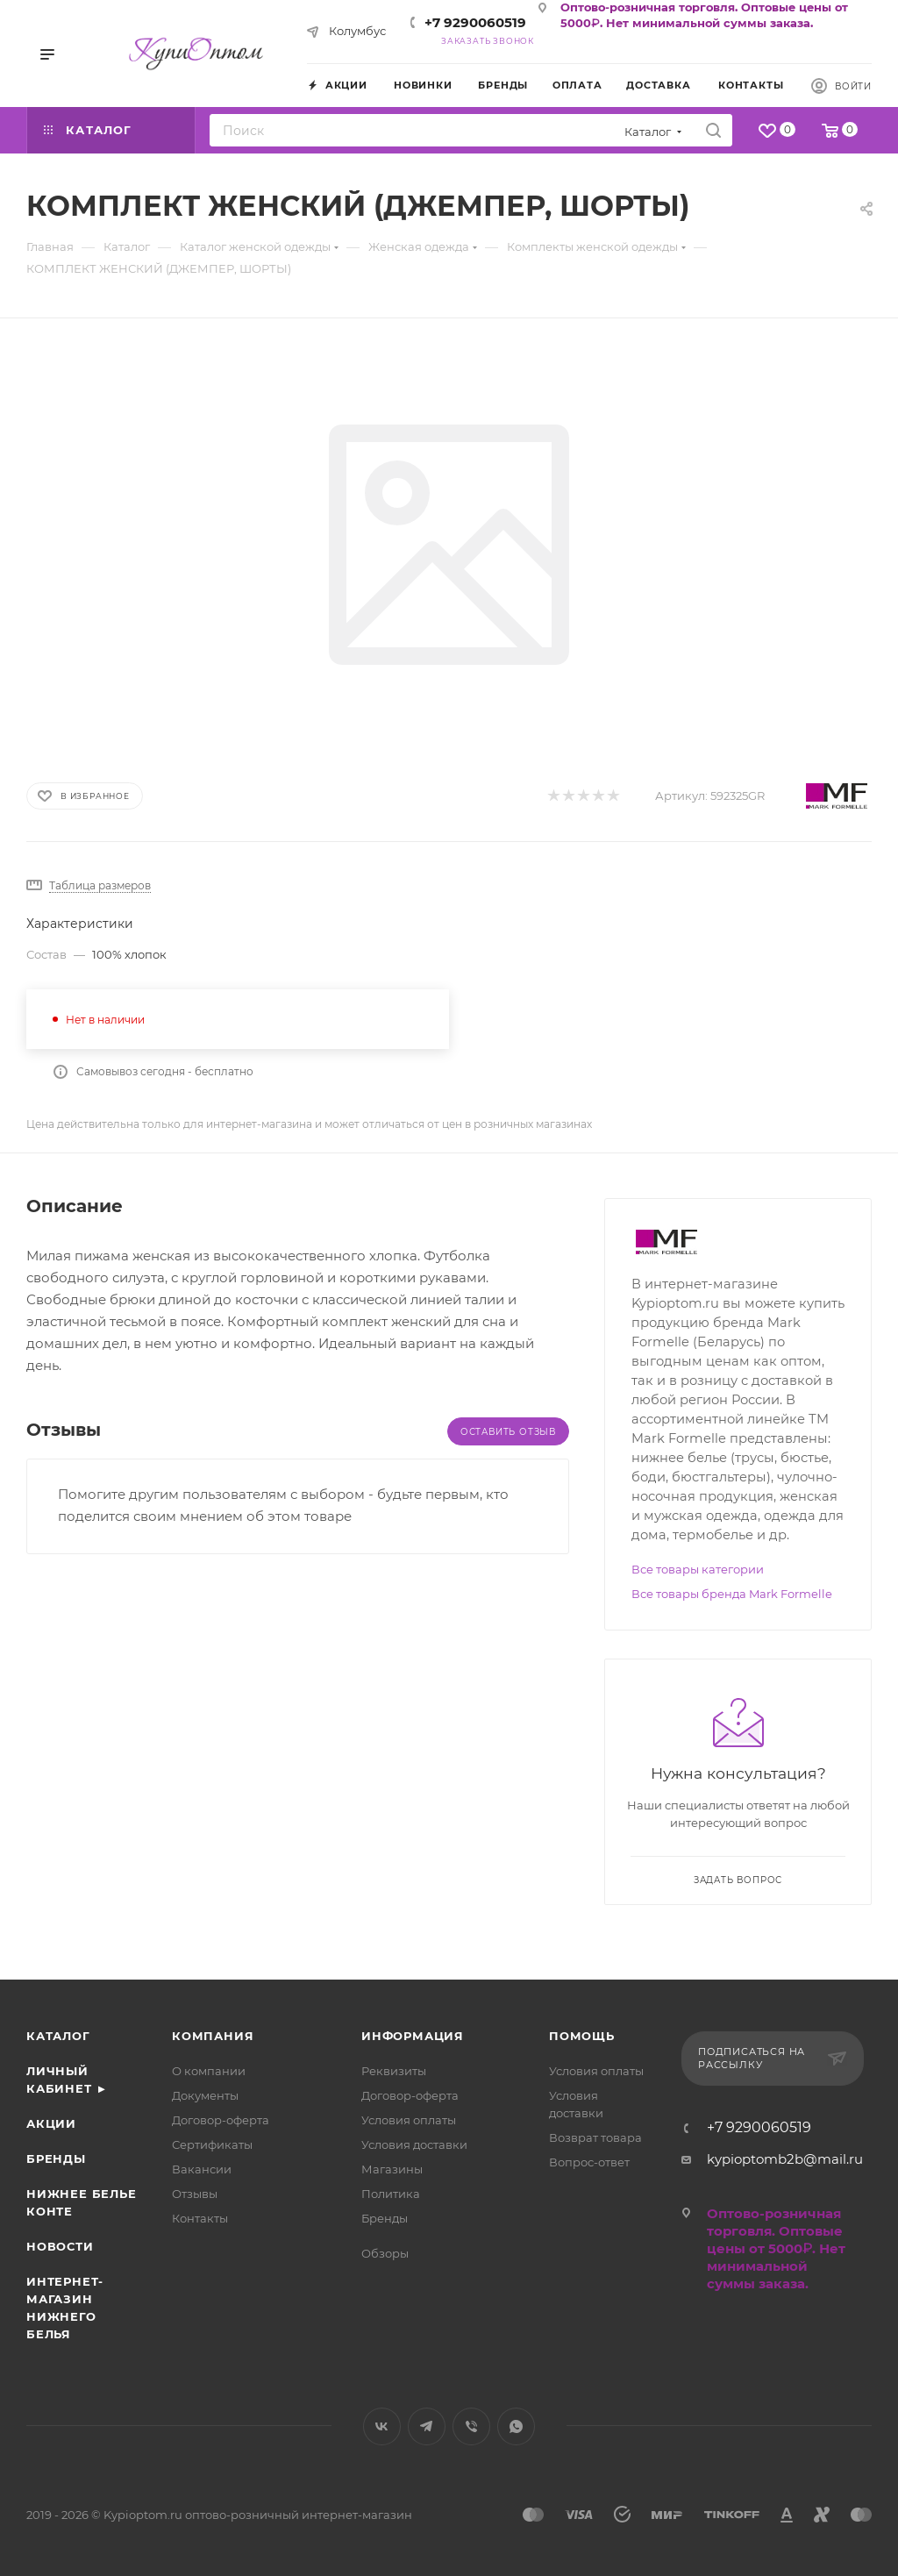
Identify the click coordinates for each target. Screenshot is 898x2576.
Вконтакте (382, 2426)
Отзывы (194, 2194)
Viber (471, 2426)
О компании (209, 2071)
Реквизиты (393, 2071)
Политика (390, 2194)
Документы (205, 2095)
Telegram (426, 2426)
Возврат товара (595, 2137)
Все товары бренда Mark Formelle (731, 1594)
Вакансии (202, 2169)
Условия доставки (414, 2144)
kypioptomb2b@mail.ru (785, 2159)
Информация (412, 2036)
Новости (60, 2246)
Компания (212, 2036)
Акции (51, 2123)
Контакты (200, 2218)
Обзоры (385, 2253)
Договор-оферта (220, 2120)
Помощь (582, 2036)
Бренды (56, 2158)
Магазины (392, 2169)
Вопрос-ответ (589, 2162)
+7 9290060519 (475, 22)
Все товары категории (697, 1569)
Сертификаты (212, 2144)
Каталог (58, 2036)
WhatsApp (516, 2426)
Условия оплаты (408, 2120)
